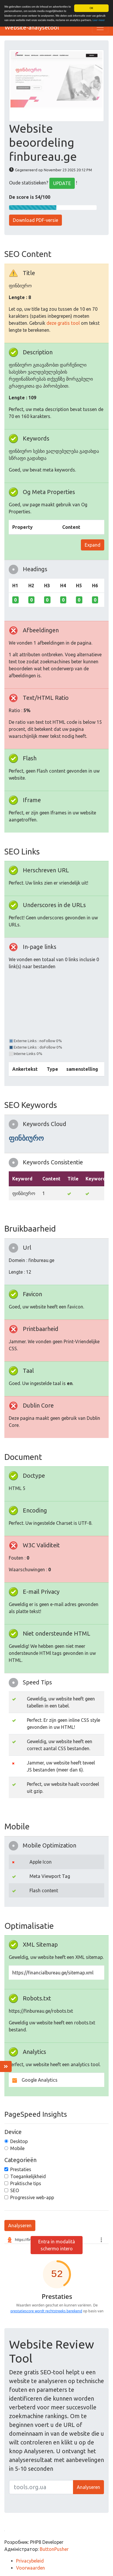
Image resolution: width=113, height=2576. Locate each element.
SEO (14, 2190)
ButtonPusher (54, 2549)
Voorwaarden (30, 2567)
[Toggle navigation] (100, 27)
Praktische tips (25, 2183)
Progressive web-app (32, 2197)
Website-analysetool (32, 27)
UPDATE (62, 183)
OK (91, 8)
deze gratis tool (63, 323)
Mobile (17, 2148)
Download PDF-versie (35, 220)
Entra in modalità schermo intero (56, 2245)
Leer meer (99, 20)
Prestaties (20, 2169)
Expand (92, 545)
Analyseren (20, 2225)
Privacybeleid (30, 2560)
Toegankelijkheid (28, 2176)
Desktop (19, 2141)
